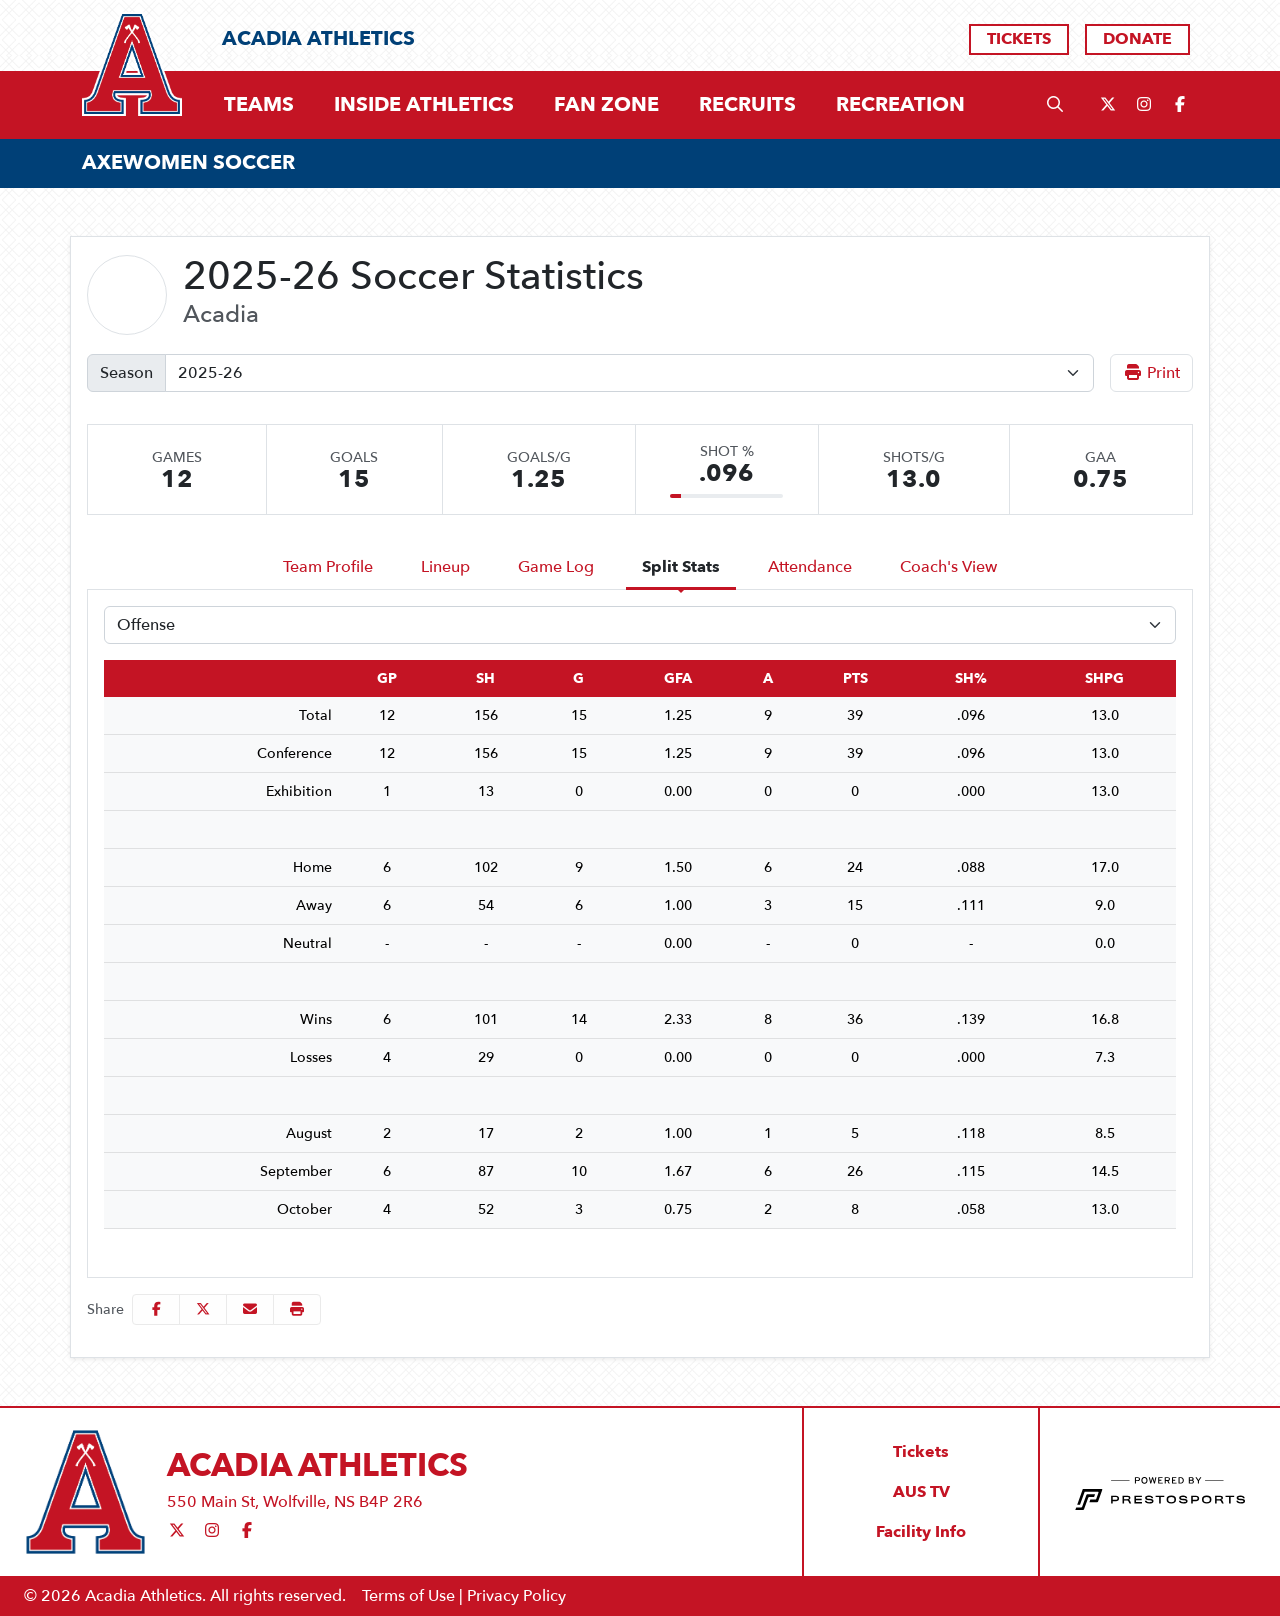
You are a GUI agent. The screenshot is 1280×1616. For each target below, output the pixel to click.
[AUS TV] (921, 1492)
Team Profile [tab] (328, 567)
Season (126, 373)
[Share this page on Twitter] (203, 1309)
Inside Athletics (424, 105)
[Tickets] (1019, 39)
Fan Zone (606, 105)
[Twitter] (1108, 105)
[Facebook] (1180, 105)
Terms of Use (408, 1596)
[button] (259, 105)
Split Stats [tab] (681, 567)
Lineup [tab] (445, 567)
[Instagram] (1144, 105)
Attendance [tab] (810, 567)
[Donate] (1137, 39)
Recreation (900, 104)
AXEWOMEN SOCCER (188, 162)
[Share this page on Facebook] (156, 1309)
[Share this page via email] (250, 1309)
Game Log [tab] (556, 567)
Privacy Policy (516, 1596)
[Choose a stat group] (640, 625)
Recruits (747, 105)
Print (1151, 373)
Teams (259, 105)
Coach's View (948, 567)
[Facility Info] (921, 1532)
